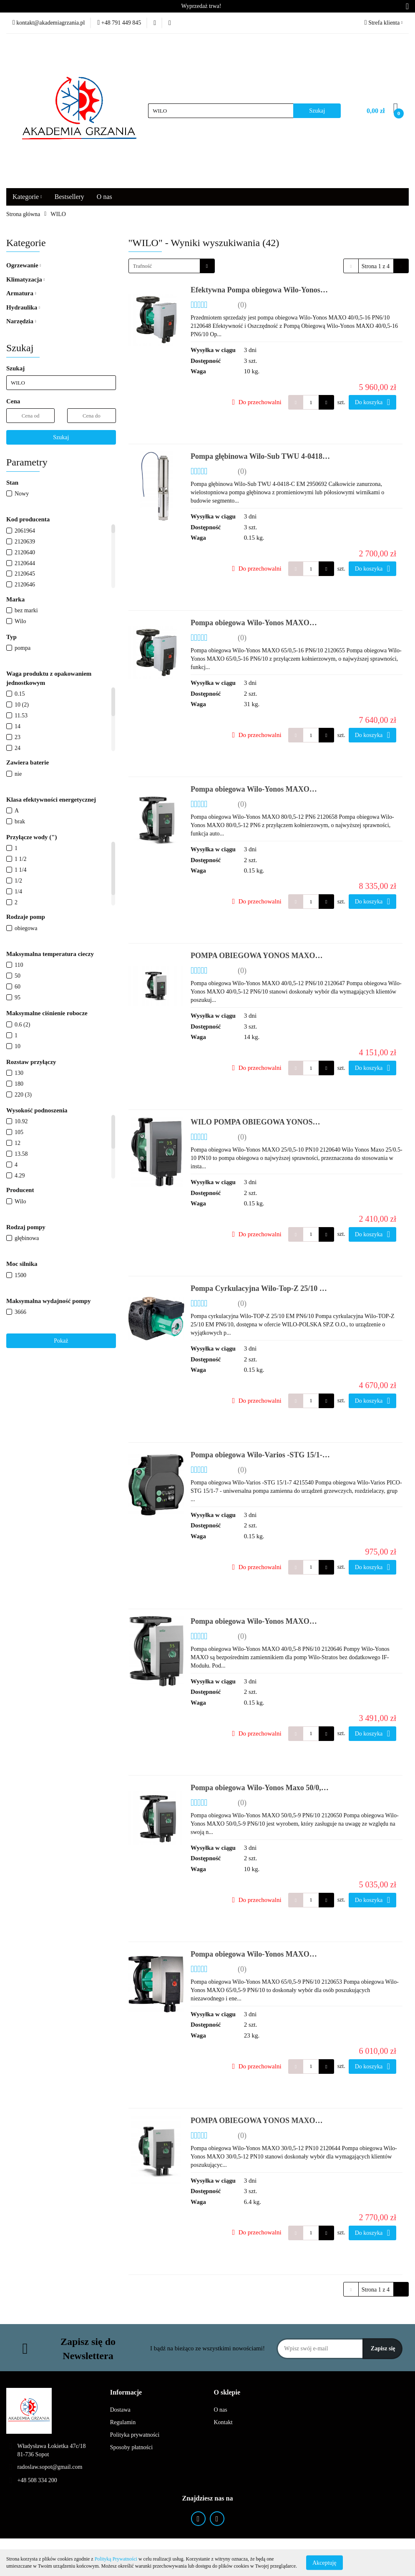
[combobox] (171, 266)
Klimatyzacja (25, 279)
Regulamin (123, 2422)
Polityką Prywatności (116, 2559)
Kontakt (223, 2422)
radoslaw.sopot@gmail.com (49, 2467)
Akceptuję (324, 2562)
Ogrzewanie (23, 265)
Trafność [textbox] (142, 266)
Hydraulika (23, 307)
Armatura (21, 293)
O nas (104, 196)
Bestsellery (69, 196)
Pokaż (61, 1341)
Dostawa (120, 2410)
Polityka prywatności (135, 2435)
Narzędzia (21, 321)
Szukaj (61, 437)
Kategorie (27, 196)
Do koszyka (372, 402)
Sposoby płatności (131, 2447)
